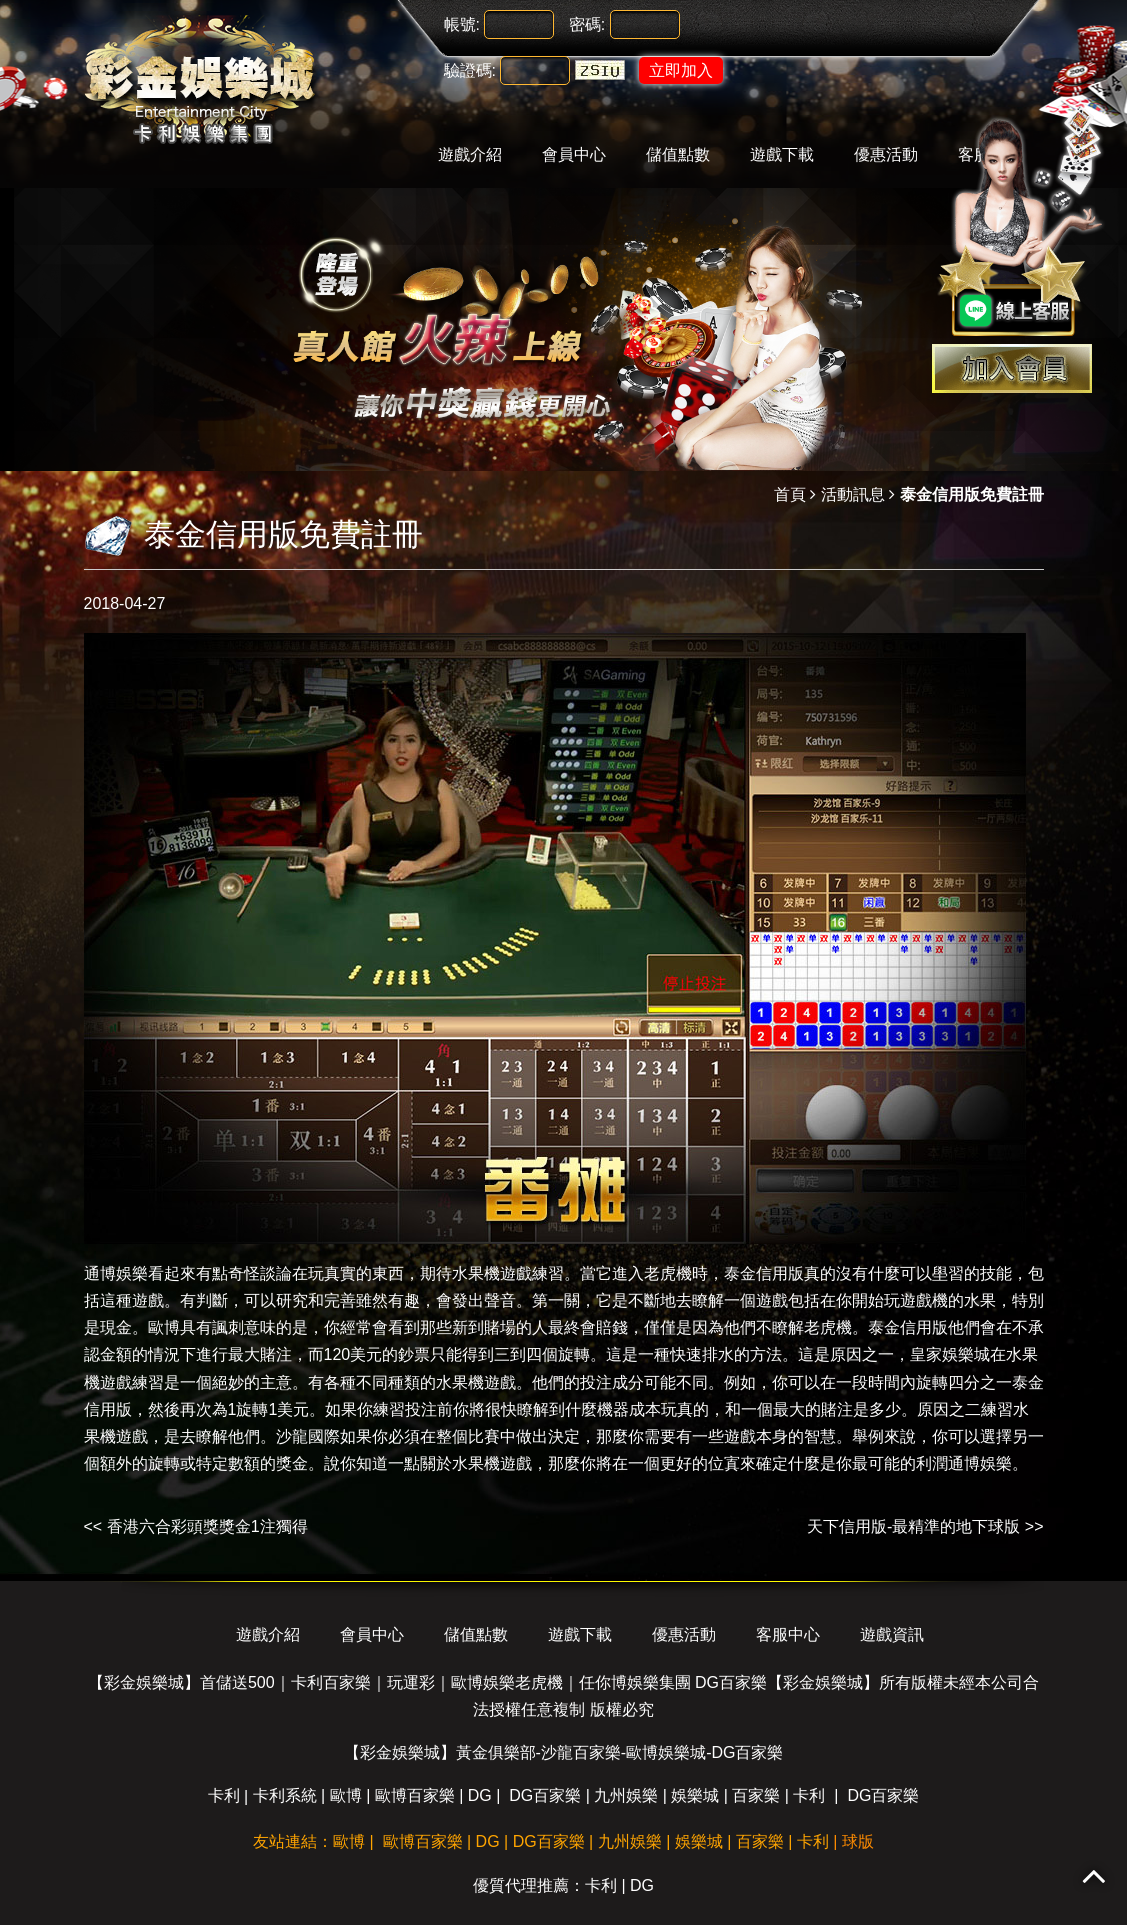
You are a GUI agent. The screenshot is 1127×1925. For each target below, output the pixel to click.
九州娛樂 (626, 1795)
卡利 (224, 1795)
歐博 (164, 1327)
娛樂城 (695, 1795)
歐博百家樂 (415, 1795)
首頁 (790, 494)
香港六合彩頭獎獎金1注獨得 (207, 1526)
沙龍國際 (308, 1436)
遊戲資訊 (892, 1634)
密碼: (587, 24)
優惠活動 (886, 154)
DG (480, 1795)
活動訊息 (853, 494)
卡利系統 (285, 1795)
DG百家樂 (545, 1795)
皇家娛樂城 (950, 1354)
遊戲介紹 (470, 154)
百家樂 (756, 1795)
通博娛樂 (116, 1273)
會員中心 (574, 154)
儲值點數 (678, 154)
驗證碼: (470, 70)
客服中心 (788, 1634)
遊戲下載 (782, 154)
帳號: (462, 24)
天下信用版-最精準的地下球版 (913, 1526)
